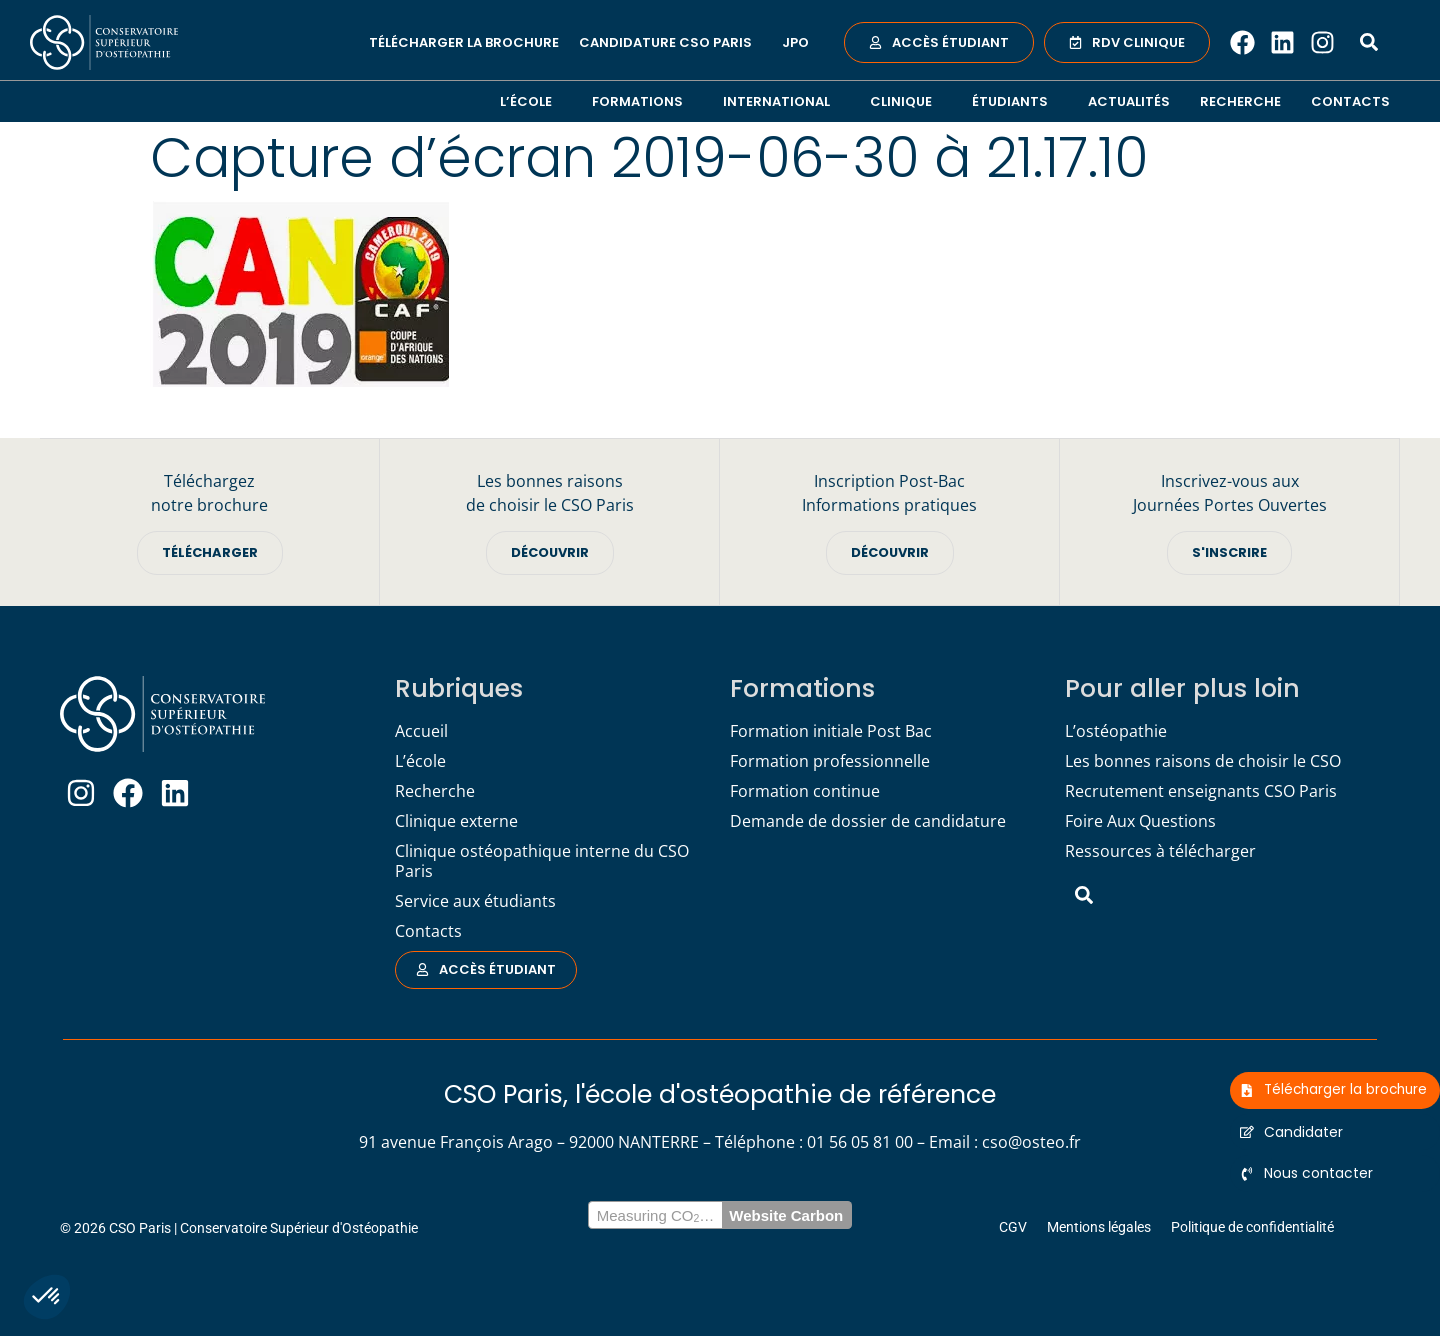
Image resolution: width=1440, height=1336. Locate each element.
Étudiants (1015, 101)
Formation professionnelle (830, 761)
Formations (642, 101)
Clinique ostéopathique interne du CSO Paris (542, 861)
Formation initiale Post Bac (831, 731)
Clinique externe (456, 821)
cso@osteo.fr (1031, 1142)
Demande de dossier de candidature (868, 821)
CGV (1013, 1227)
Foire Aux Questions (1140, 821)
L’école (531, 101)
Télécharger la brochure (464, 42)
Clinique (906, 101)
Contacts (1350, 101)
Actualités (1129, 101)
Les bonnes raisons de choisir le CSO (1203, 761)
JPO (795, 42)
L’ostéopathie (1116, 731)
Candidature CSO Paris (670, 42)
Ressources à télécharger (1160, 851)
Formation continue (805, 791)
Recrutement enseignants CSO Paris (1201, 791)
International (781, 101)
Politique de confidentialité (1252, 1227)
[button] (47, 1297)
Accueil (421, 731)
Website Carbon (786, 1215)
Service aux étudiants (475, 901)
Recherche (1240, 101)
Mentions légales (1099, 1227)
